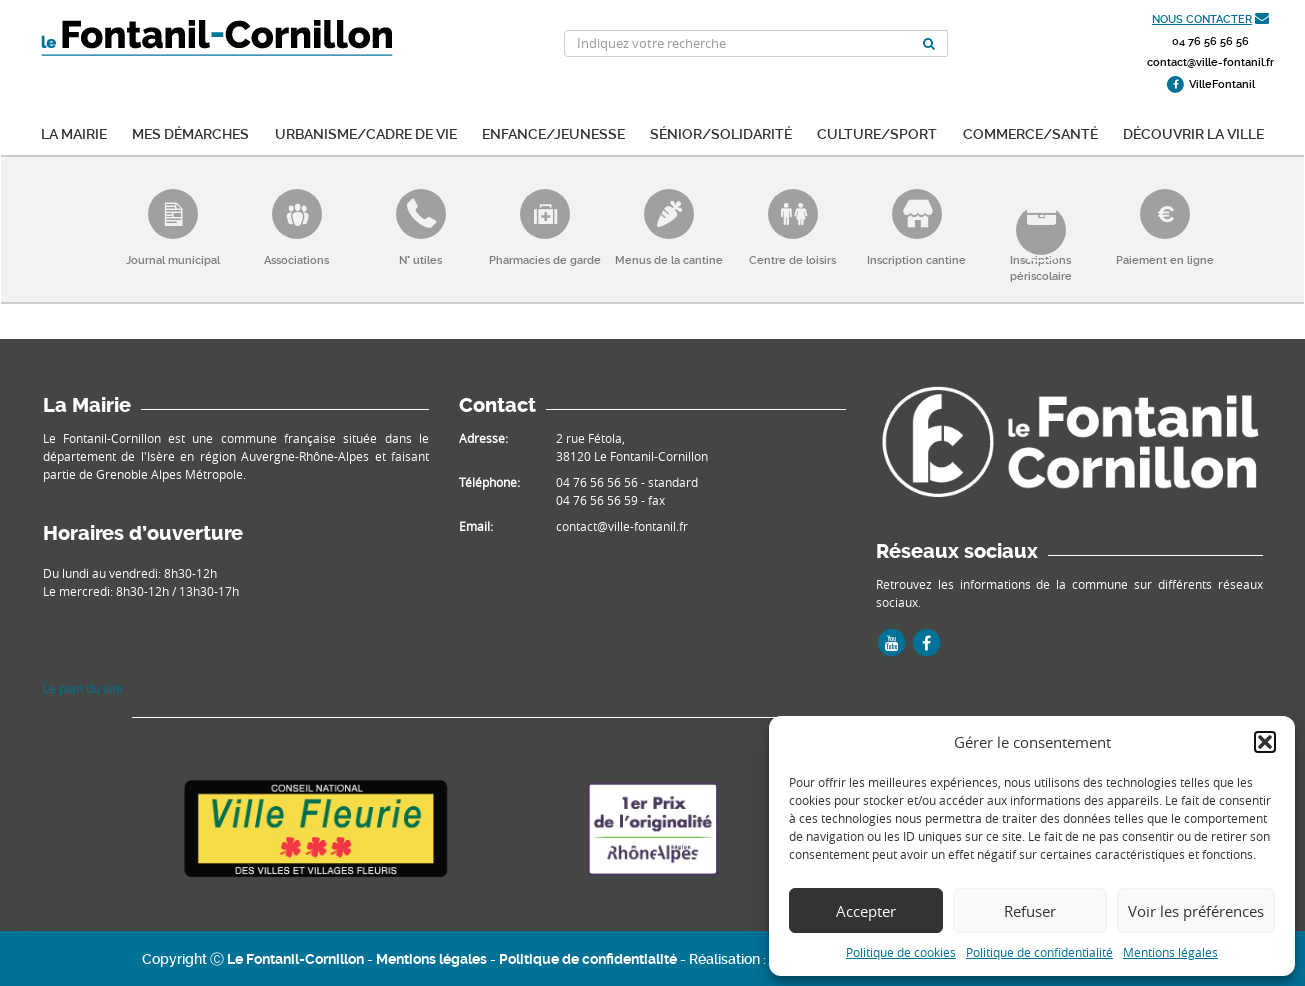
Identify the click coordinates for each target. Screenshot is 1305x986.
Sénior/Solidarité (721, 132)
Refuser (1030, 911)
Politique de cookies (901, 952)
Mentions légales (1170, 952)
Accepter (866, 911)
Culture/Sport (877, 132)
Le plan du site (83, 688)
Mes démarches (190, 132)
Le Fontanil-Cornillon (295, 959)
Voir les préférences (1196, 911)
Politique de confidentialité (1039, 952)
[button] (1265, 742)
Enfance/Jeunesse (553, 132)
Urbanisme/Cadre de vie (366, 132)
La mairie (74, 132)
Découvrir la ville (1193, 132)
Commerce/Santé (1030, 132)
